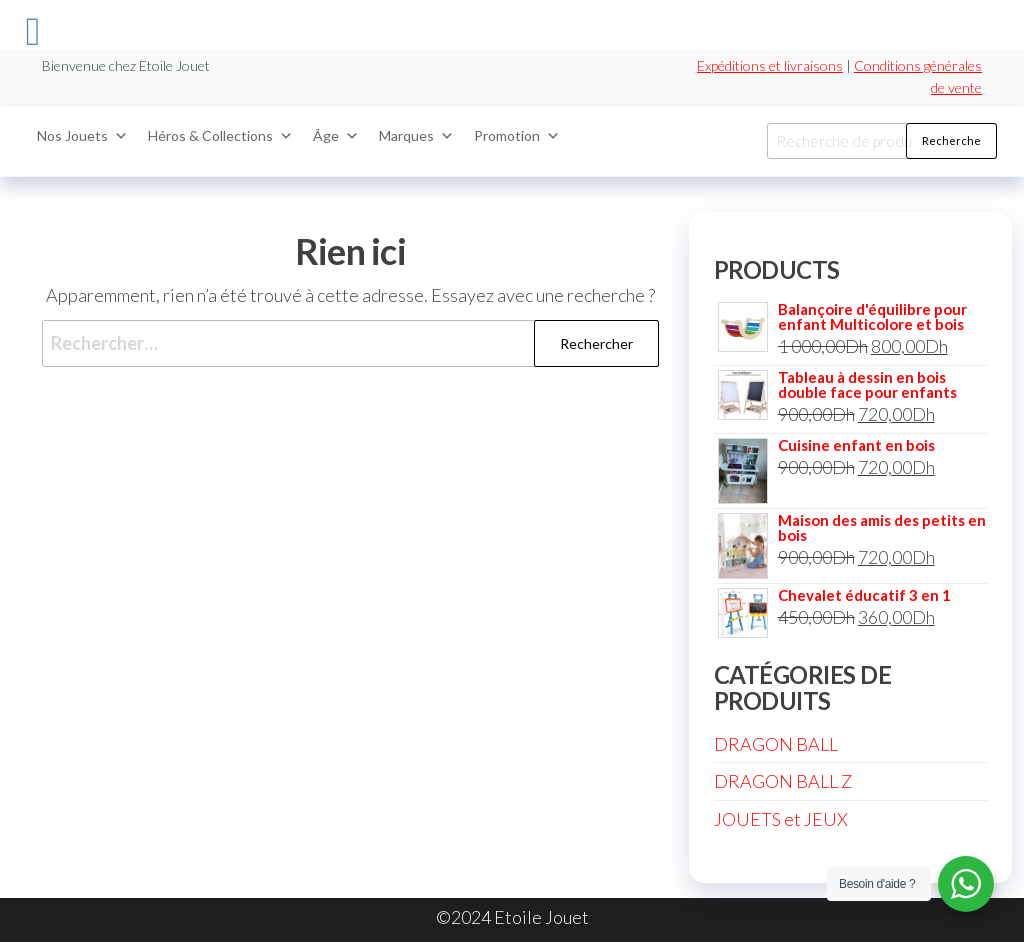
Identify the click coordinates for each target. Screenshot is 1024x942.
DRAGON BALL (776, 744)
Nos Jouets (82, 136)
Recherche (951, 140)
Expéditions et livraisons (770, 65)
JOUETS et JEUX (781, 819)
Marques (416, 136)
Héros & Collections (220, 136)
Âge (336, 136)
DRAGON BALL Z (783, 781)
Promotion (517, 136)
